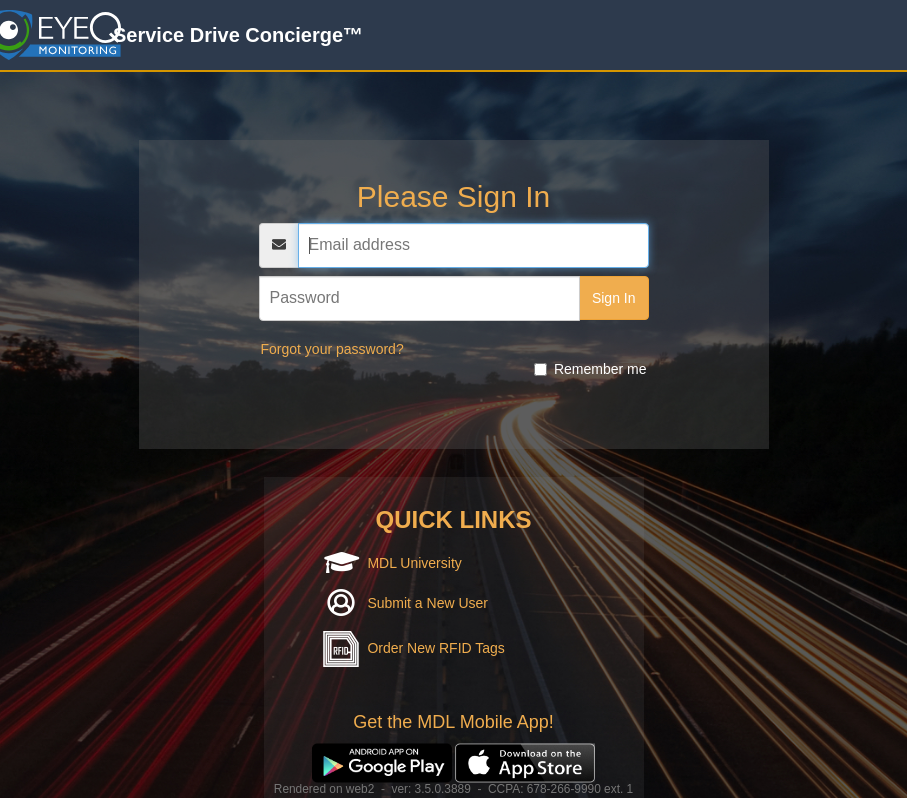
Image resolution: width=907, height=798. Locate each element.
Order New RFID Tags (435, 648)
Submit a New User (427, 603)
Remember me (590, 369)
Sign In (614, 298)
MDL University (414, 563)
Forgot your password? (332, 349)
